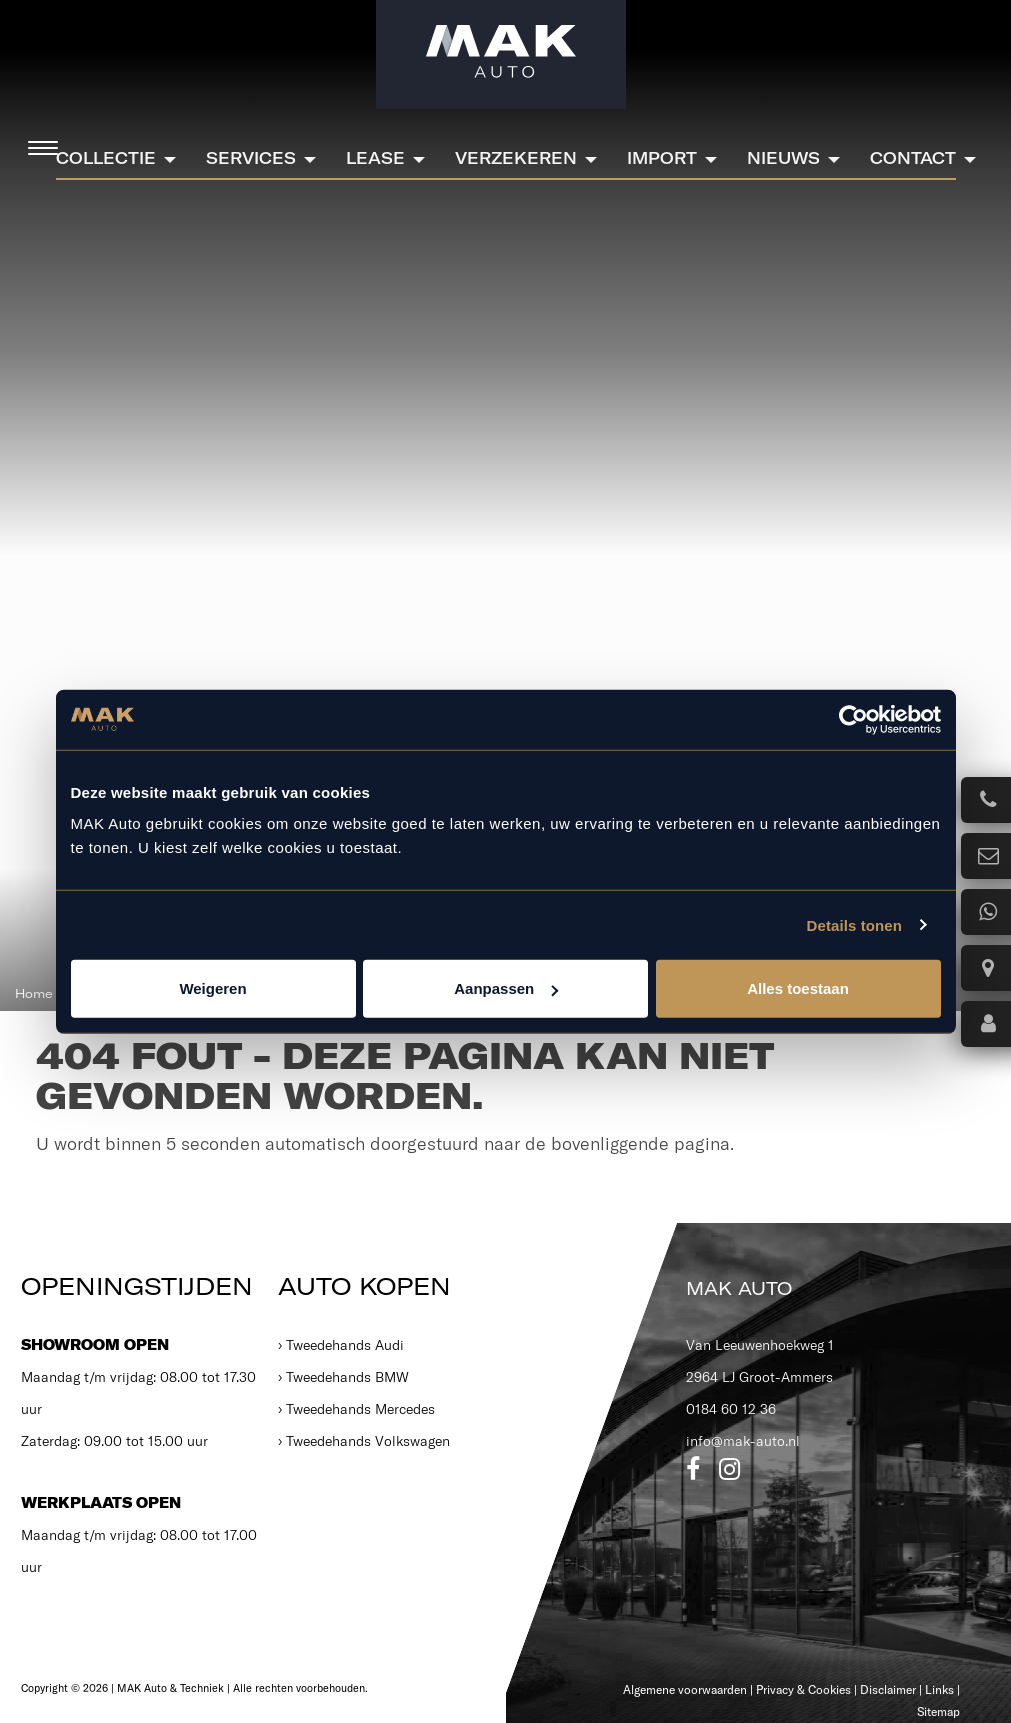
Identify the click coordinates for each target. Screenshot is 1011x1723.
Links (939, 1689)
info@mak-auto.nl (743, 1441)
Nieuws (783, 158)
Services (251, 158)
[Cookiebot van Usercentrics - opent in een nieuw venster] (853, 719)
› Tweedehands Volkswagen (364, 1441)
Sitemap (938, 1711)
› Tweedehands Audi (341, 1345)
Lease (375, 158)
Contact (913, 158)
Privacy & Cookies (803, 1689)
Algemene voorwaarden (685, 1689)
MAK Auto (739, 1288)
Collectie (106, 158)
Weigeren (212, 988)
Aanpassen (506, 988)
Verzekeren (516, 158)
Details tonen (854, 924)
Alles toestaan (798, 988)
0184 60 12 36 (731, 1409)
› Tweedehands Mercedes (356, 1409)
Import (662, 158)
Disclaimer (888, 1689)
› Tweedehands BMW (343, 1377)
